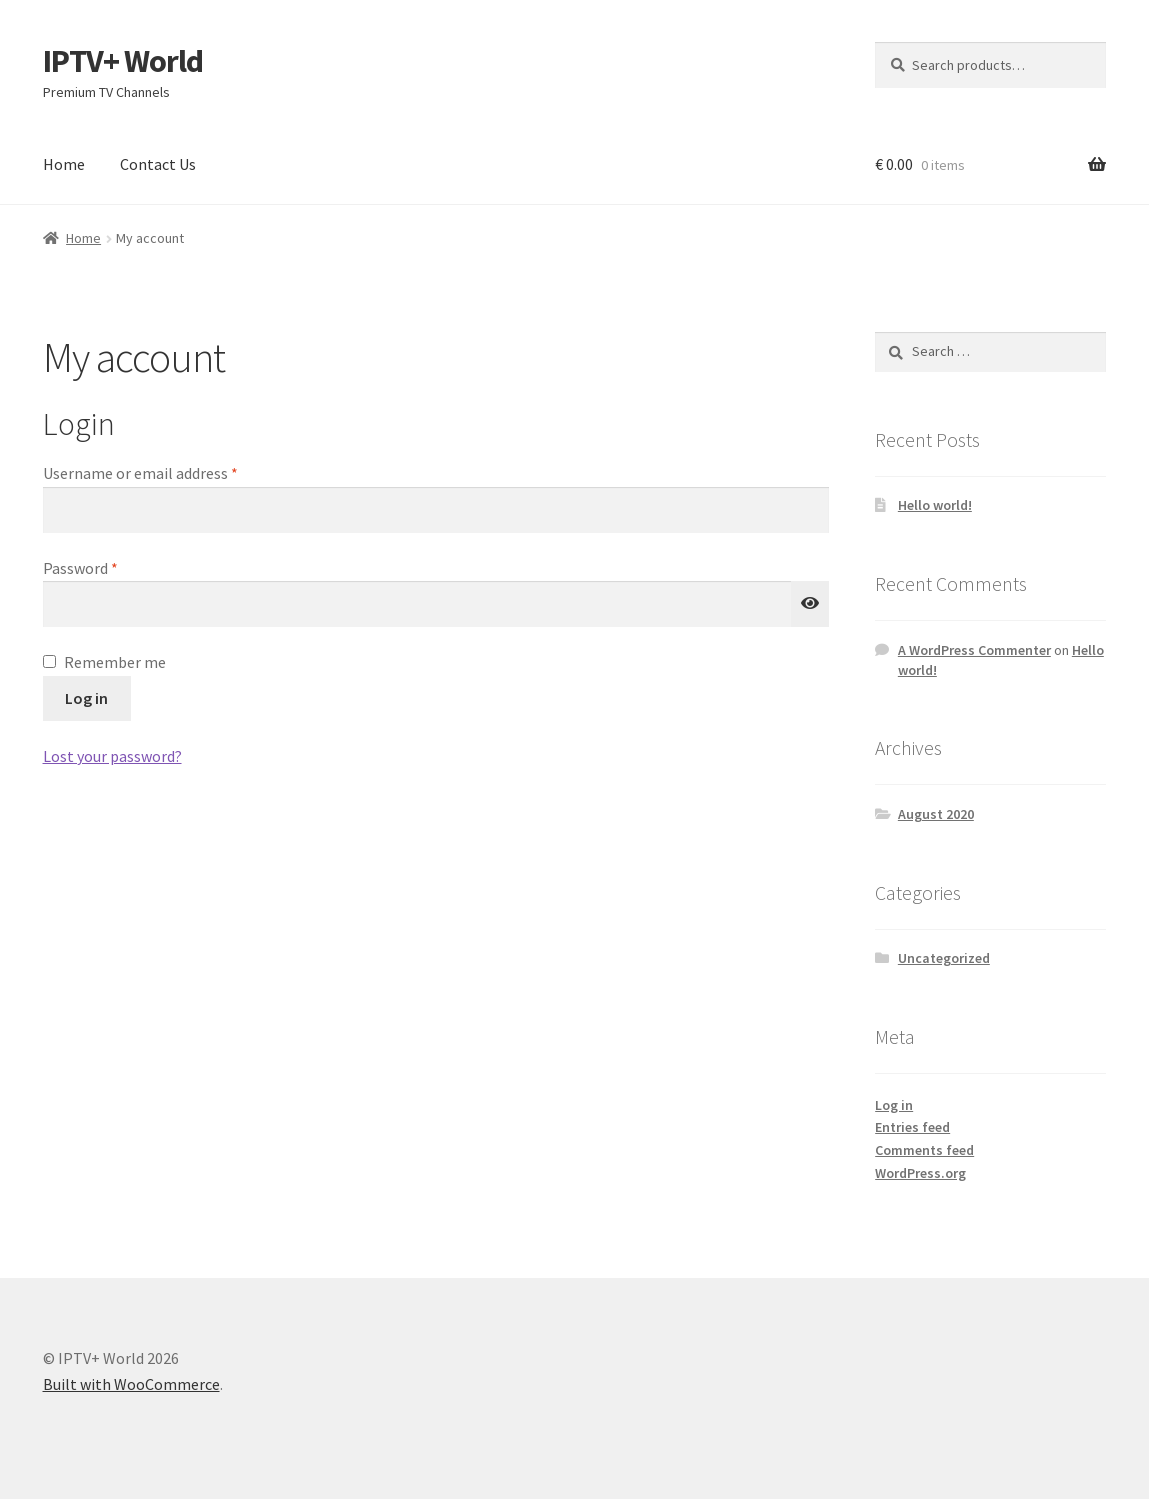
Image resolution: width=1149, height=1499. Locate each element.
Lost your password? (112, 756)
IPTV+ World (123, 61)
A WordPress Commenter (974, 650)
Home (64, 164)
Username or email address (170, 472)
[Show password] (810, 604)
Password (110, 567)
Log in (86, 698)
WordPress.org (920, 1173)
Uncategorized (944, 958)
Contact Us (158, 164)
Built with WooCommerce (131, 1384)
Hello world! (935, 505)
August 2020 (936, 814)
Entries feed (912, 1127)
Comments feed (924, 1150)
